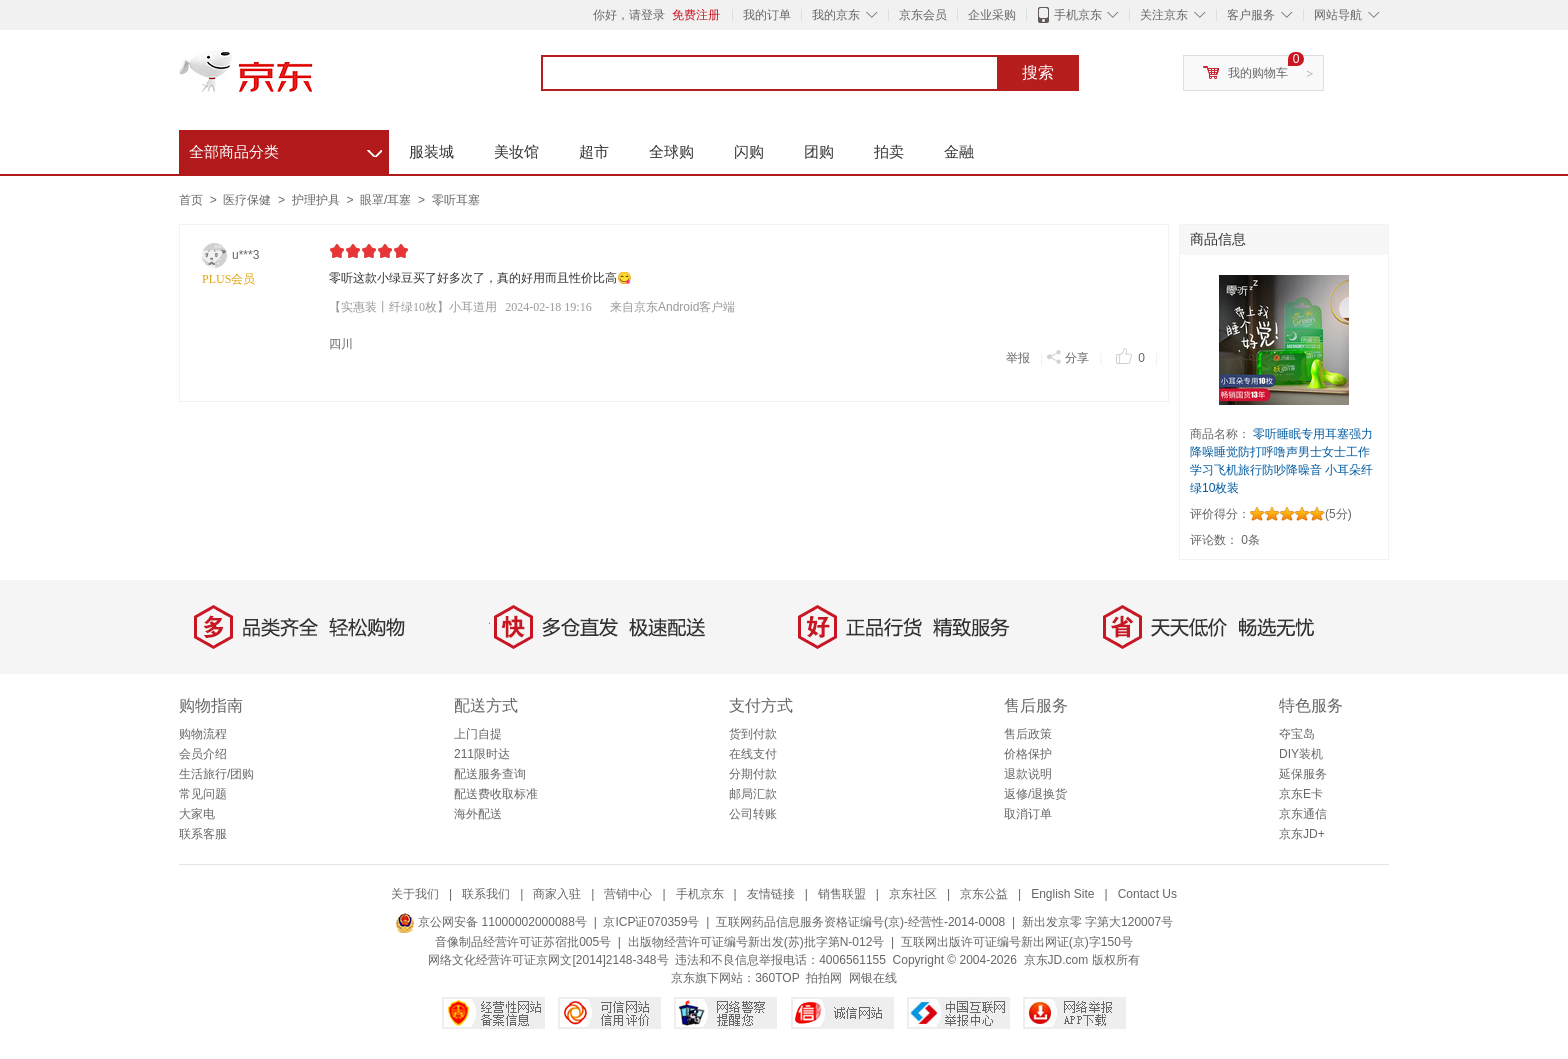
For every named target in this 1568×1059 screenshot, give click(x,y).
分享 (1067, 356)
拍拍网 (824, 978)
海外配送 (478, 814)
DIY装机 (1301, 754)
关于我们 (415, 894)
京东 (314, 80)
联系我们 (486, 894)
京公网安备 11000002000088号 (491, 922)
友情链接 (771, 894)
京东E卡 (1301, 794)
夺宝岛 (1297, 734)
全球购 (671, 151)
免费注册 (696, 15)
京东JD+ (1302, 834)
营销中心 (628, 894)
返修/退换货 (1035, 794)
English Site (1062, 894)
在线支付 (753, 754)
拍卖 (889, 151)
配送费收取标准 (496, 794)
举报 (1018, 358)
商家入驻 (557, 894)
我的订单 (767, 15)
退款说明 (1028, 774)
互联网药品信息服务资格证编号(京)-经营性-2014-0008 (860, 922)
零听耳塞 (456, 200)
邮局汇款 (753, 794)
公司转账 (753, 814)
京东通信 (1303, 814)
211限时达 (482, 754)
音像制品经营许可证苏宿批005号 (523, 942)
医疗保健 (248, 200)
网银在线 (873, 978)
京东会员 (923, 15)
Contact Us (1147, 894)
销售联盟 (842, 894)
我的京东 (836, 15)
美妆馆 (516, 151)
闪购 (749, 151)
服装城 (431, 151)
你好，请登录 (629, 15)
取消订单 (1028, 814)
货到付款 (753, 734)
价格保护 (1028, 754)
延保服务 (1303, 774)
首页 (191, 200)
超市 (594, 151)
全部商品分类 (285, 149)
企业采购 (992, 15)
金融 (959, 151)
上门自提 (478, 734)
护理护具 (317, 200)
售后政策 (1028, 734)
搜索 (1038, 73)
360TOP (777, 978)
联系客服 (203, 834)
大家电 (197, 814)
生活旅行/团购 (216, 774)
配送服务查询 (490, 774)
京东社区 (913, 894)
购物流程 (203, 734)
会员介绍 (203, 754)
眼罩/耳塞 (387, 200)
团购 (819, 151)
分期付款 (753, 774)
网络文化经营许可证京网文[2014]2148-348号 (548, 960)
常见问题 (203, 794)
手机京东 (1078, 15)
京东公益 (984, 894)
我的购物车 (1258, 73)
